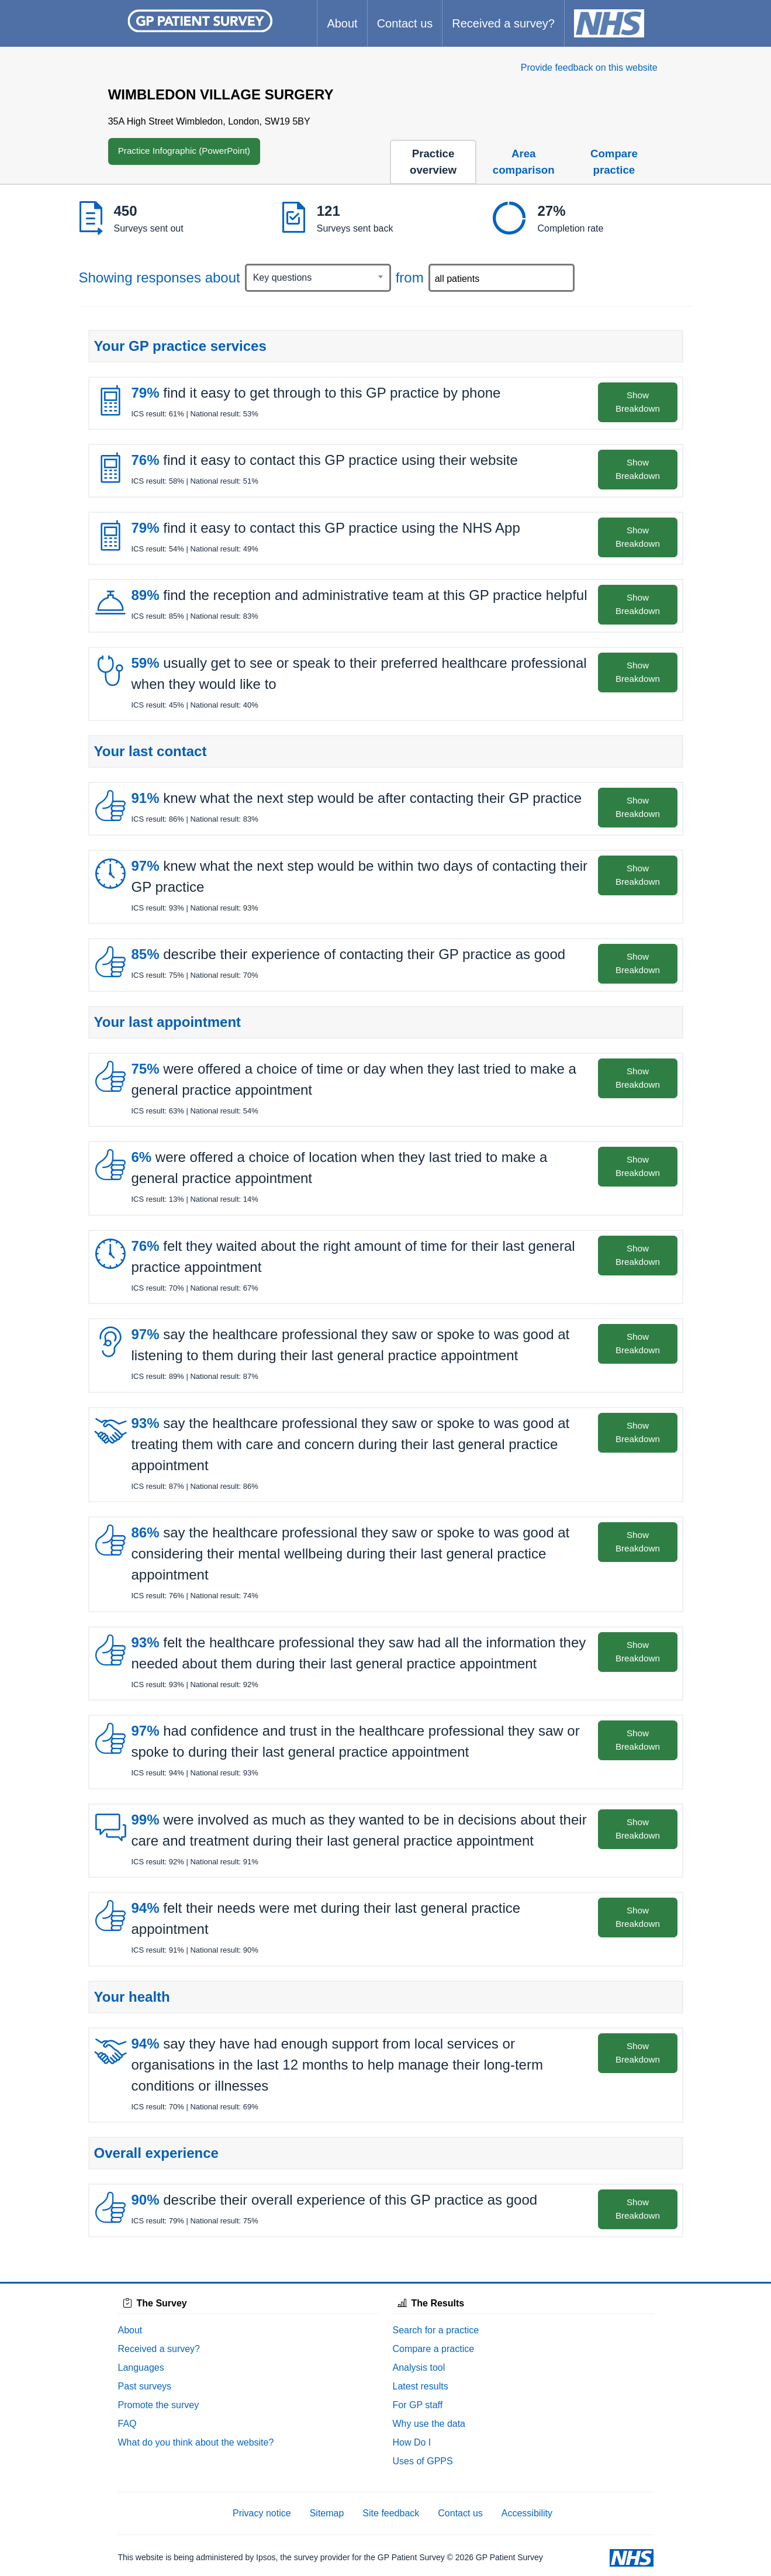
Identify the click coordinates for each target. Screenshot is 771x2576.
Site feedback (390, 2513)
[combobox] (318, 277)
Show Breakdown (638, 401)
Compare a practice (434, 2349)
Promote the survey (158, 2405)
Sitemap (327, 2513)
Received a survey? (503, 23)
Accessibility (527, 2513)
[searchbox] (503, 278)
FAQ (127, 2424)
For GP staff (418, 2405)
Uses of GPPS (423, 2461)
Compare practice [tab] (614, 161)
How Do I (412, 2442)
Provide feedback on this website (589, 68)
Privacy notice (262, 2513)
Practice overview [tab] (433, 161)
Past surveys (145, 2386)
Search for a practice (436, 2330)
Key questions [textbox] (282, 277)
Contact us (405, 23)
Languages (141, 2367)
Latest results (420, 2386)
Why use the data (429, 2424)
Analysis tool (419, 2367)
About (342, 23)
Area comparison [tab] (524, 161)
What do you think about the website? (196, 2442)
